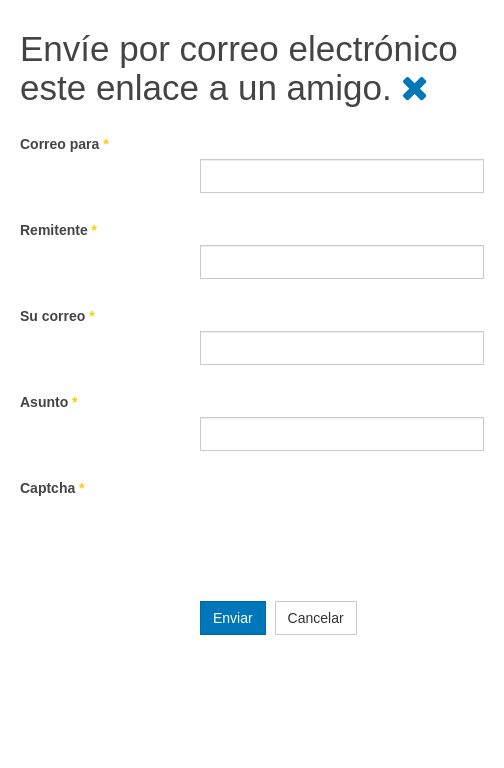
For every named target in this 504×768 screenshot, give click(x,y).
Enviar (233, 618)
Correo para (64, 144)
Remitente (58, 230)
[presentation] (352, 542)
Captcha (52, 488)
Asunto (49, 402)
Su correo (57, 316)
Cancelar (316, 618)
